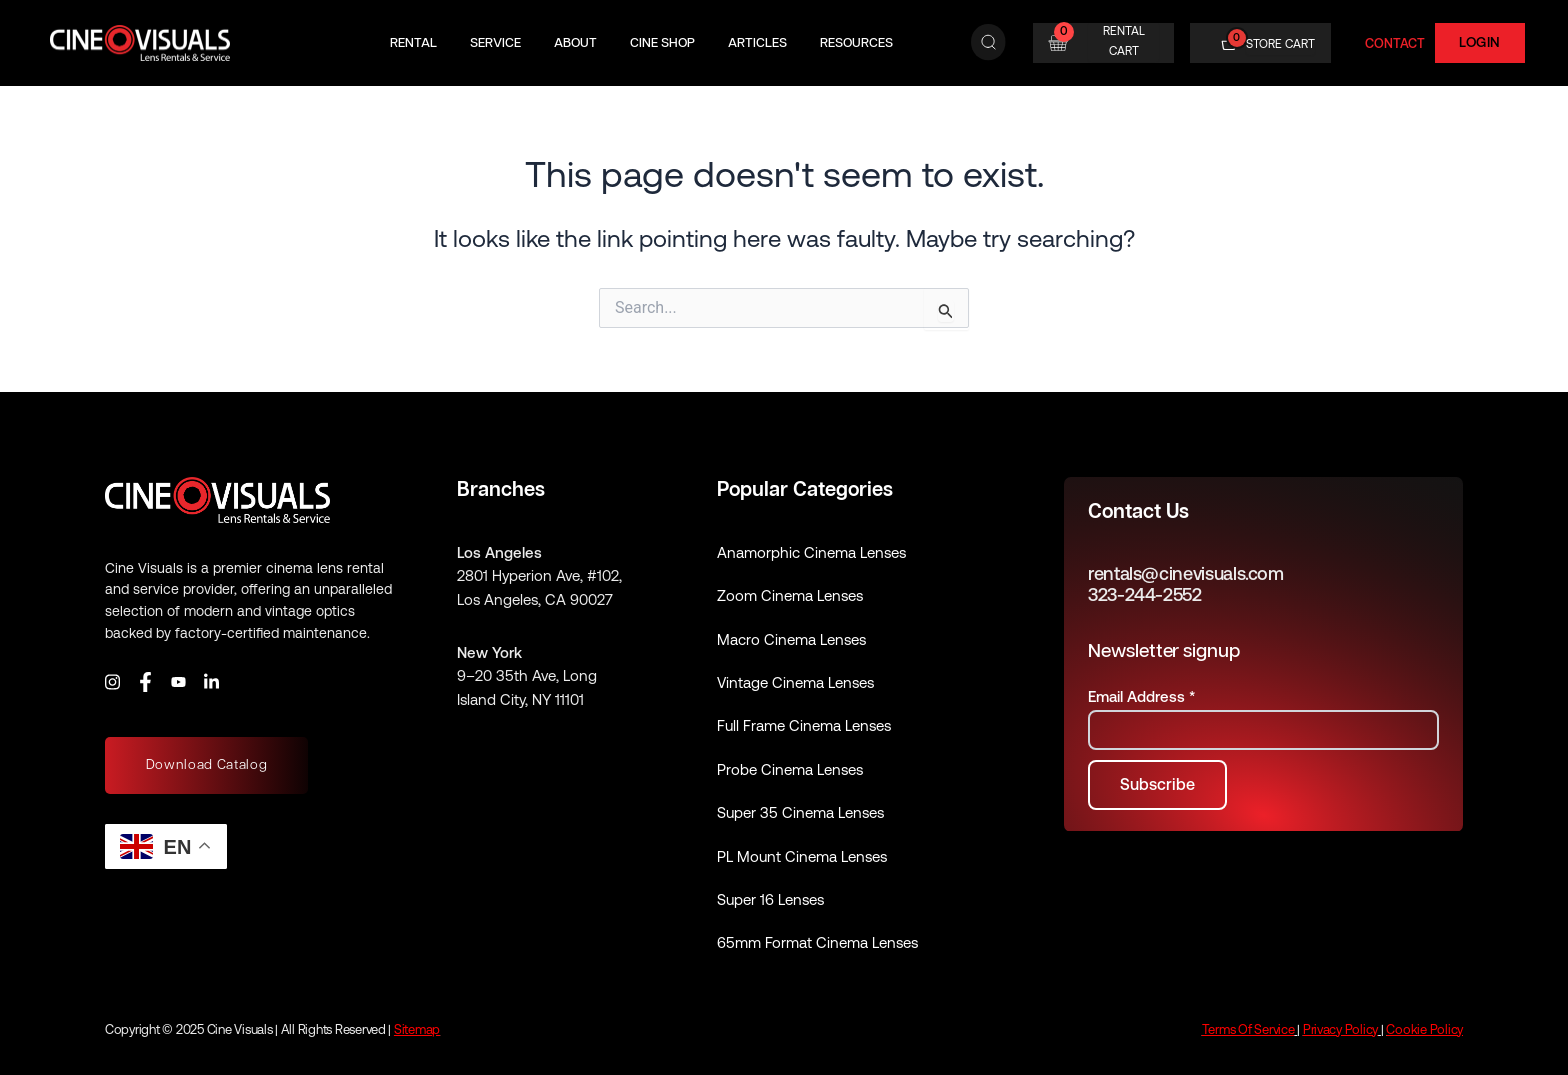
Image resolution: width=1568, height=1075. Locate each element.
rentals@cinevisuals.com (1186, 573)
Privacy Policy (1340, 1029)
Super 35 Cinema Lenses (800, 812)
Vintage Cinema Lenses (795, 682)
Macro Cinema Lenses (791, 639)
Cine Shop (662, 42)
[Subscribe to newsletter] (1157, 785)
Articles (757, 42)
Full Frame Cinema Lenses (804, 725)
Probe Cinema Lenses (790, 769)
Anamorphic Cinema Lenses (811, 552)
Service (495, 42)
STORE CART (1280, 44)
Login (1480, 42)
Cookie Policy (1424, 1029)
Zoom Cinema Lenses (790, 595)
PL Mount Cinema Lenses (802, 856)
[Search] (988, 43)
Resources (856, 42)
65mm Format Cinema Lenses (817, 942)
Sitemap (417, 1029)
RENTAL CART (1124, 41)
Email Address (1141, 696)
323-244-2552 (1145, 594)
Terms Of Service (1248, 1029)
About (575, 42)
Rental (413, 42)
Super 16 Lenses (770, 899)
